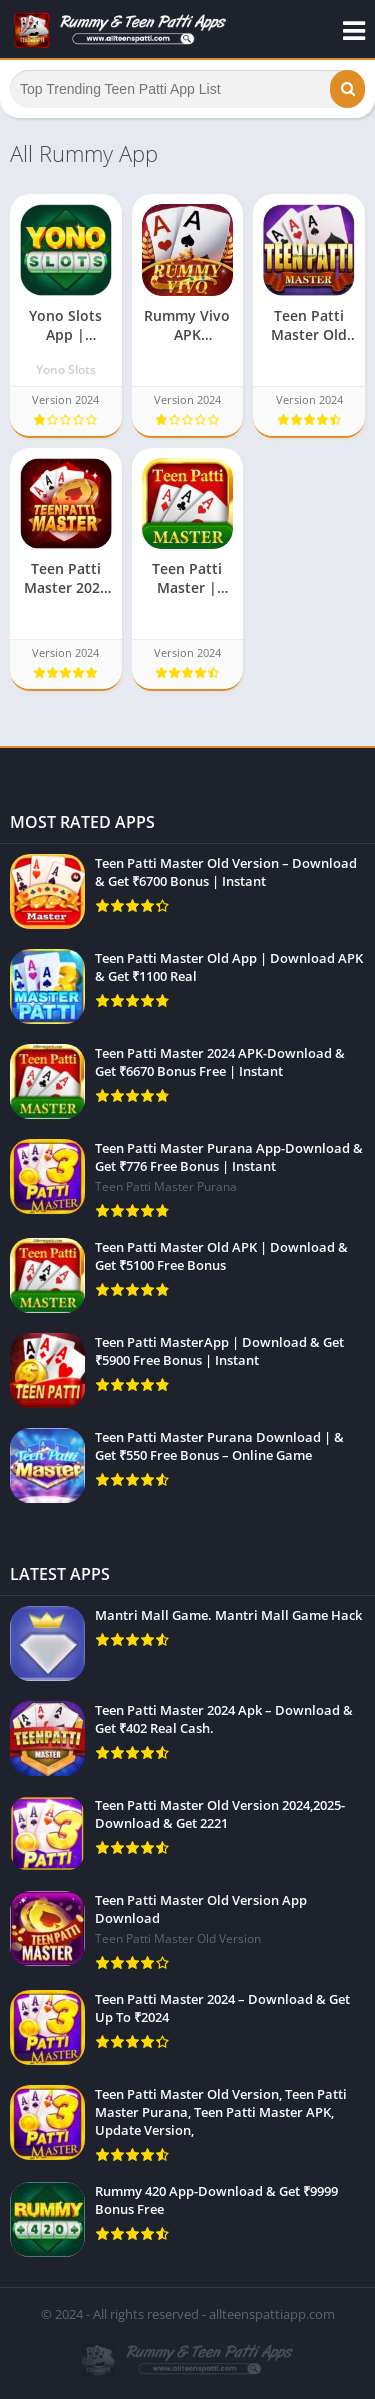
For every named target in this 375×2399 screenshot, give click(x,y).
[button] (347, 89)
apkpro (21, 772)
